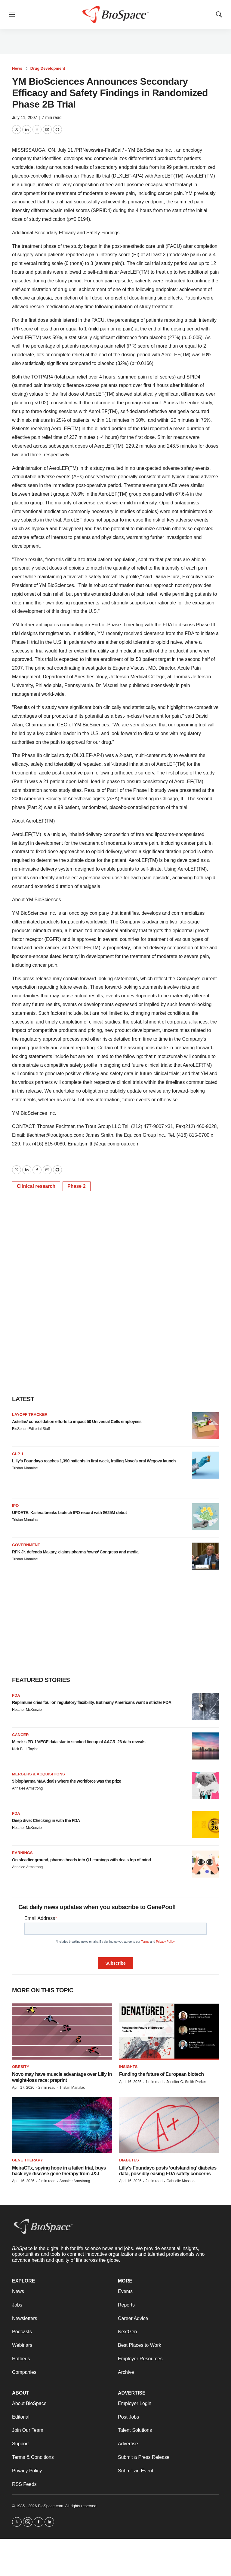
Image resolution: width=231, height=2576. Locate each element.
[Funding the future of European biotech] (169, 2031)
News (17, 68)
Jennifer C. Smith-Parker (186, 2082)
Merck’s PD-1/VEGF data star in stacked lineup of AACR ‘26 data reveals (78, 1741)
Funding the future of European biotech (161, 2074)
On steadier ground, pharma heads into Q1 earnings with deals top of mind (81, 1859)
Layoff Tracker (30, 1414)
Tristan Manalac (25, 1468)
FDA (16, 1695)
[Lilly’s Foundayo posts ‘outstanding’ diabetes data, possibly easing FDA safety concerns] (169, 2125)
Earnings (22, 1853)
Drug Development (47, 68)
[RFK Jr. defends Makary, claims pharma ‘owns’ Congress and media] (205, 1556)
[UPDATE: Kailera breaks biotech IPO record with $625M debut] (205, 1516)
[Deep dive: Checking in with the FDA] (205, 1824)
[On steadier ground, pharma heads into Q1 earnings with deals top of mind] (205, 1864)
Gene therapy (27, 2160)
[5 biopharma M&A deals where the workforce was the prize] (205, 1785)
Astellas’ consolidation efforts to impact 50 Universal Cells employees (76, 1421)
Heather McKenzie (27, 1710)
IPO (15, 1505)
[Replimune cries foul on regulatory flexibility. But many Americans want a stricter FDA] (205, 1706)
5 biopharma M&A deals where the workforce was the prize (66, 1781)
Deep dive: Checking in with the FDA (46, 1820)
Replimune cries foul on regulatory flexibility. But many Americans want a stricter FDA (91, 1702)
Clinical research (36, 1186)
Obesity (20, 2066)
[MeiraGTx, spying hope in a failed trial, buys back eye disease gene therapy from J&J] (62, 2125)
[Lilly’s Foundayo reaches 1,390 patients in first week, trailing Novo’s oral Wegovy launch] (205, 1465)
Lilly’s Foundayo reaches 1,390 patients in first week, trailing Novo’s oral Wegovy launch (94, 1460)
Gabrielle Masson (180, 2181)
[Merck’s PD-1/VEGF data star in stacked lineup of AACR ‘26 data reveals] (205, 1745)
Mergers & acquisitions (38, 1774)
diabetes (129, 2160)
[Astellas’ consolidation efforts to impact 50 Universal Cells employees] (205, 1425)
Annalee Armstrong (27, 1788)
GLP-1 (17, 1454)
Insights (128, 2066)
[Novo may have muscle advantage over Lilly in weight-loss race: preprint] (62, 2031)
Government (26, 1545)
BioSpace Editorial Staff (31, 1429)
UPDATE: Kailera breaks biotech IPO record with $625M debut (69, 1512)
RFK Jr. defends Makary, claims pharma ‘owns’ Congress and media (75, 1552)
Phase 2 (76, 1186)
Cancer (20, 1734)
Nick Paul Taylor (25, 1749)
